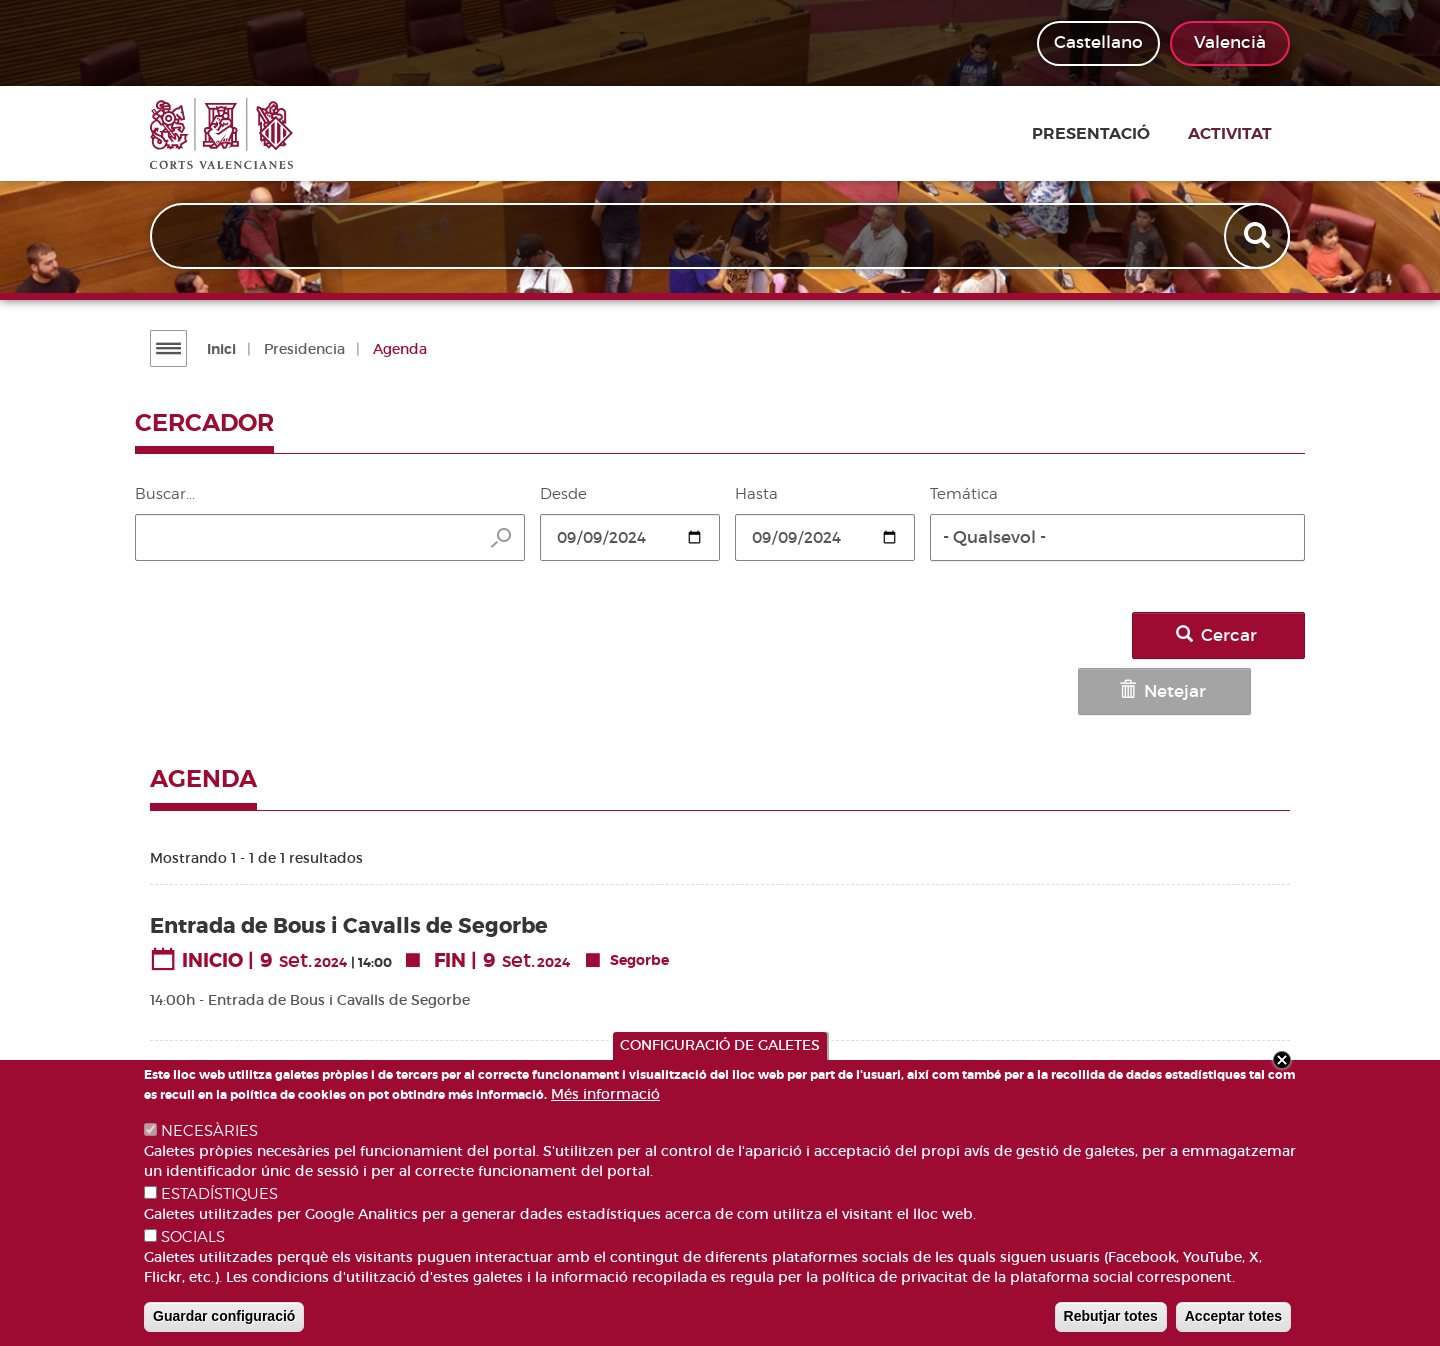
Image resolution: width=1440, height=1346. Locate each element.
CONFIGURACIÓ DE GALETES (720, 1045)
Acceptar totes (1233, 1316)
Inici (218, 349)
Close (1282, 1060)
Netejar (1092, 635)
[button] (1117, 537)
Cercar (1237, 635)
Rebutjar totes (1111, 1316)
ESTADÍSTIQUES (219, 1194)
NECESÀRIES (209, 1131)
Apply (1257, 238)
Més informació (605, 1094)
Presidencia (301, 349)
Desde (563, 494)
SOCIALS (193, 1237)
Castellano (1098, 42)
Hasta (756, 494)
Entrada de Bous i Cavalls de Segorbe (349, 860)
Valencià (1230, 42)
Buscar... (165, 494)
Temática (964, 494)
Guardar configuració (224, 1316)
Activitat (1248, 134)
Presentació (1123, 134)
